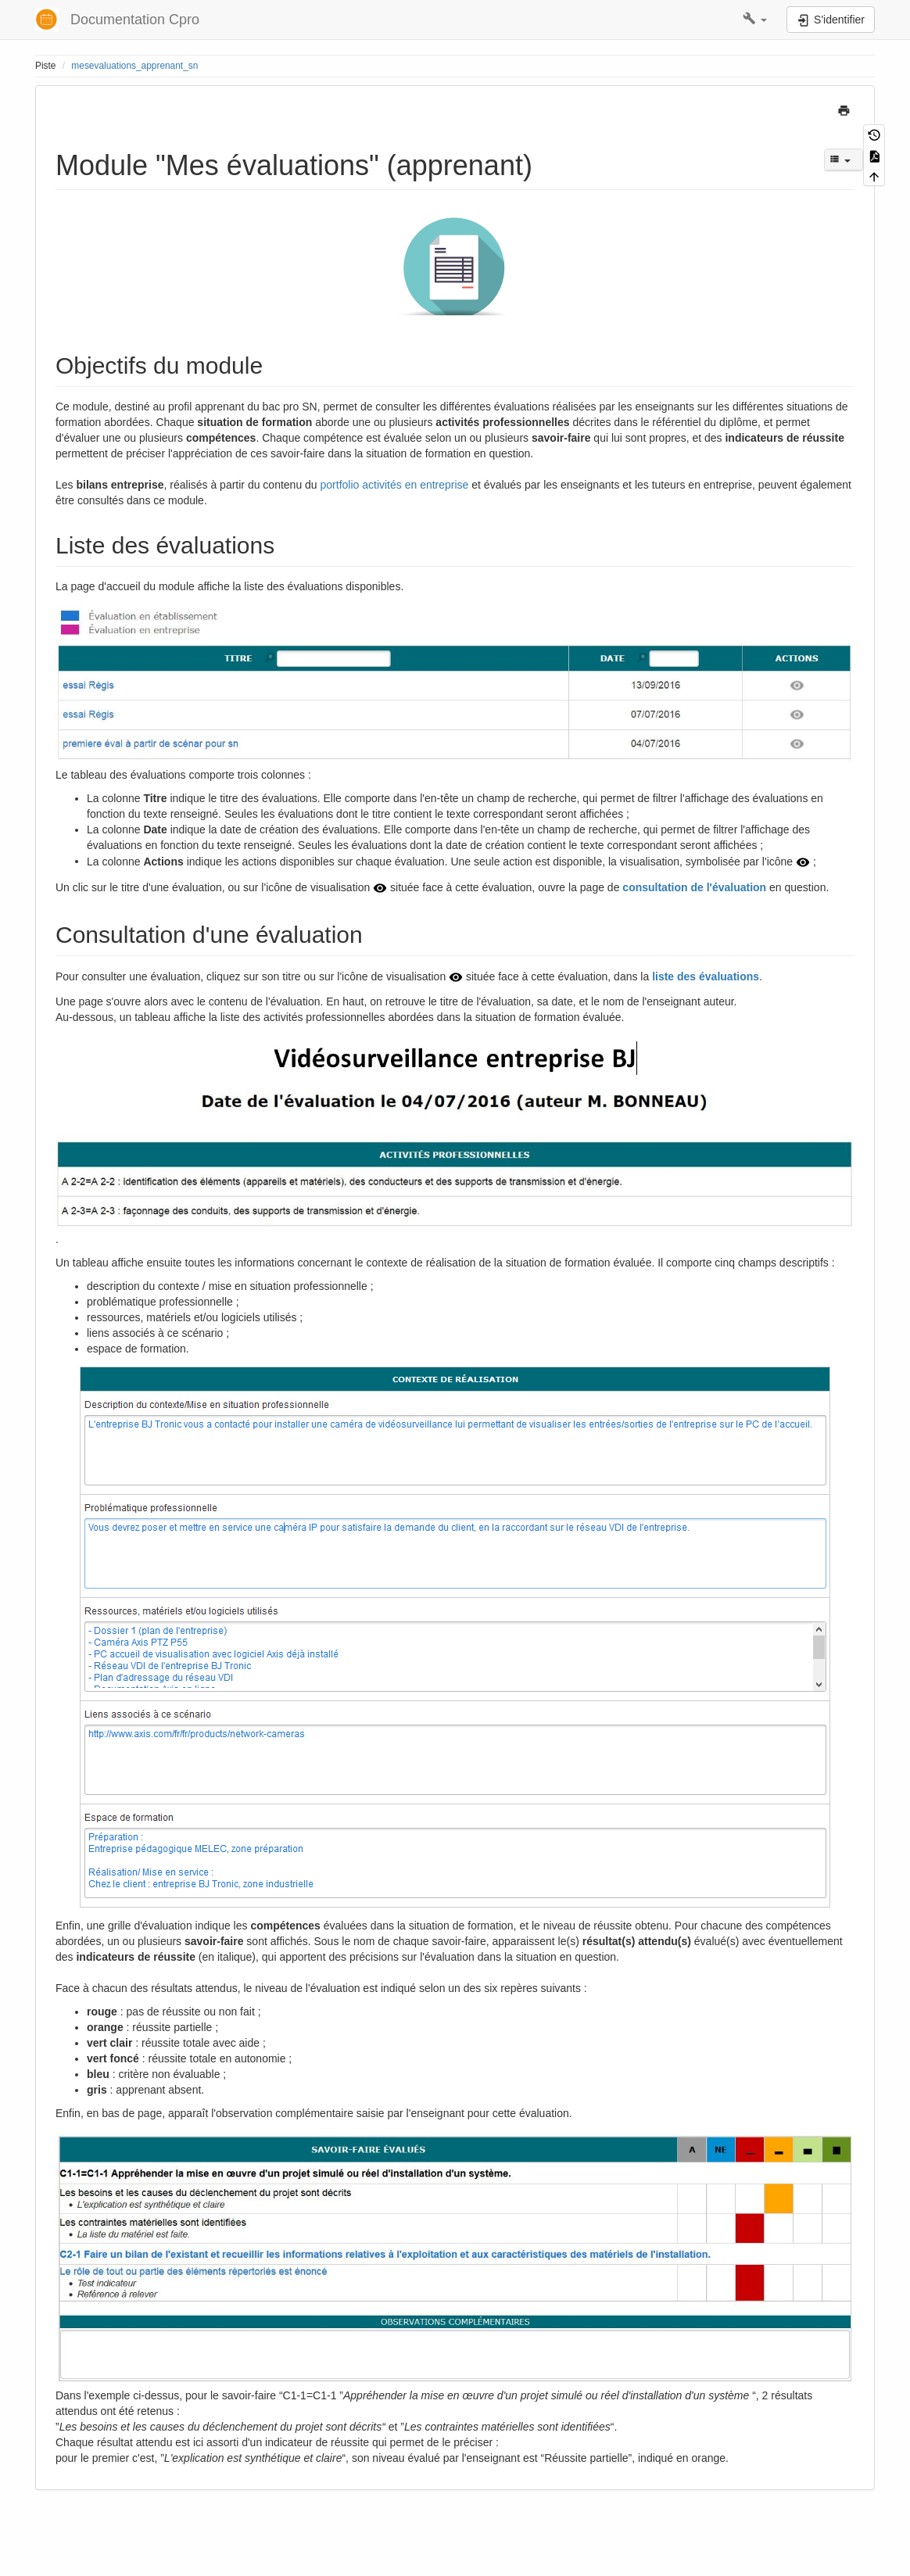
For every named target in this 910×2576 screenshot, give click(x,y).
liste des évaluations (705, 975)
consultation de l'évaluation (694, 887)
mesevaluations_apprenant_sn (134, 65)
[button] (755, 19)
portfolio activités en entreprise (396, 484)
